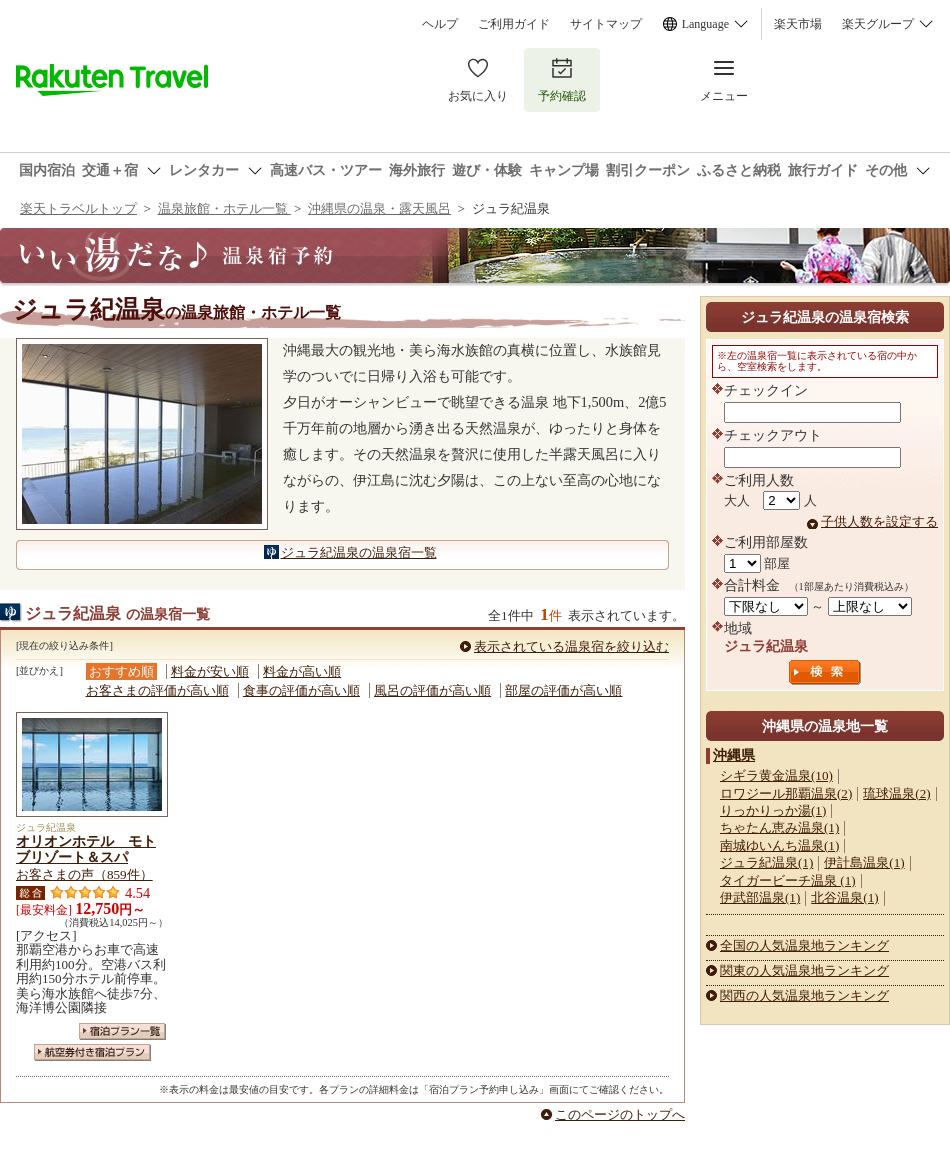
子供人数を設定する (879, 521)
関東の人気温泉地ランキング (804, 970)
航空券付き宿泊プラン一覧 (92, 1052)
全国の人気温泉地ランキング (804, 945)
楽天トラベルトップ (78, 208)
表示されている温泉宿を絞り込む (571, 646)
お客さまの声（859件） (84, 874)
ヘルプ (440, 24)
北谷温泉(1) (844, 897)
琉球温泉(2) (896, 793)
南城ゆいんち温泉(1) (779, 845)
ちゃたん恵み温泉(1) (779, 827)
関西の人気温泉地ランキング (804, 995)
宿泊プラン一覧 (122, 1031)
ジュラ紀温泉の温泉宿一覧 (359, 552)
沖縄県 (734, 755)
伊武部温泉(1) (760, 897)
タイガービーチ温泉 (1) (788, 880)
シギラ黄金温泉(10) (776, 775)
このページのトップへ (620, 1114)
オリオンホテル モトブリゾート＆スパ (86, 849)
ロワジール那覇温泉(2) (786, 793)
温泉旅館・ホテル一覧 (224, 208)
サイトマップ (606, 24)
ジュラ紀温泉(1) (766, 862)
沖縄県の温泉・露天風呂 (379, 208)
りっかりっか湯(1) (773, 810)
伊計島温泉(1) (864, 862)
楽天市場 (798, 24)
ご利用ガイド (514, 24)
